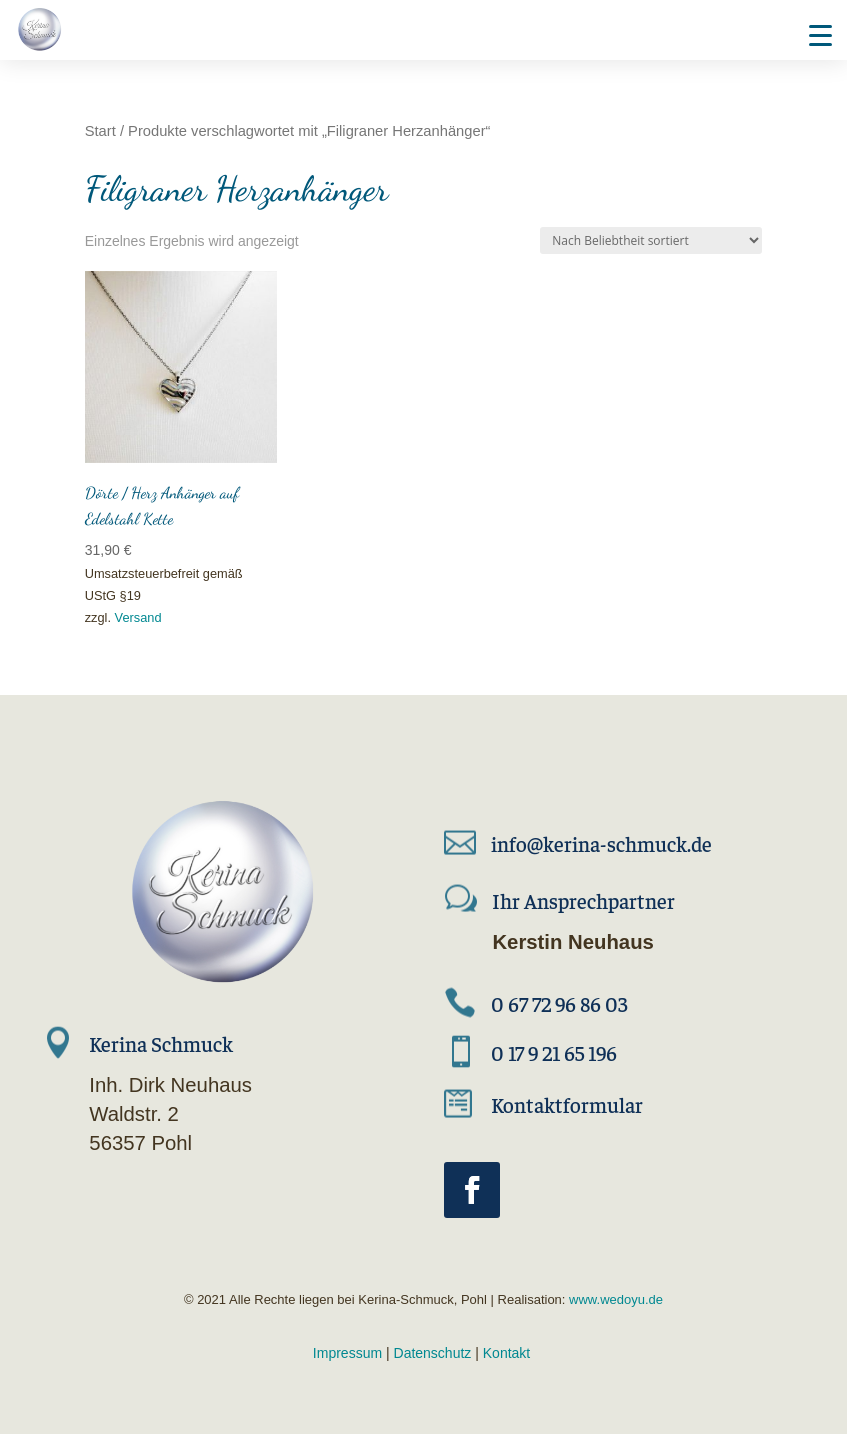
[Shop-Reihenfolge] (651, 240)
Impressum (347, 1353)
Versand (138, 617)
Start (100, 131)
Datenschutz (433, 1353)
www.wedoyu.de (614, 1299)
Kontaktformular (567, 1104)
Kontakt (506, 1353)
